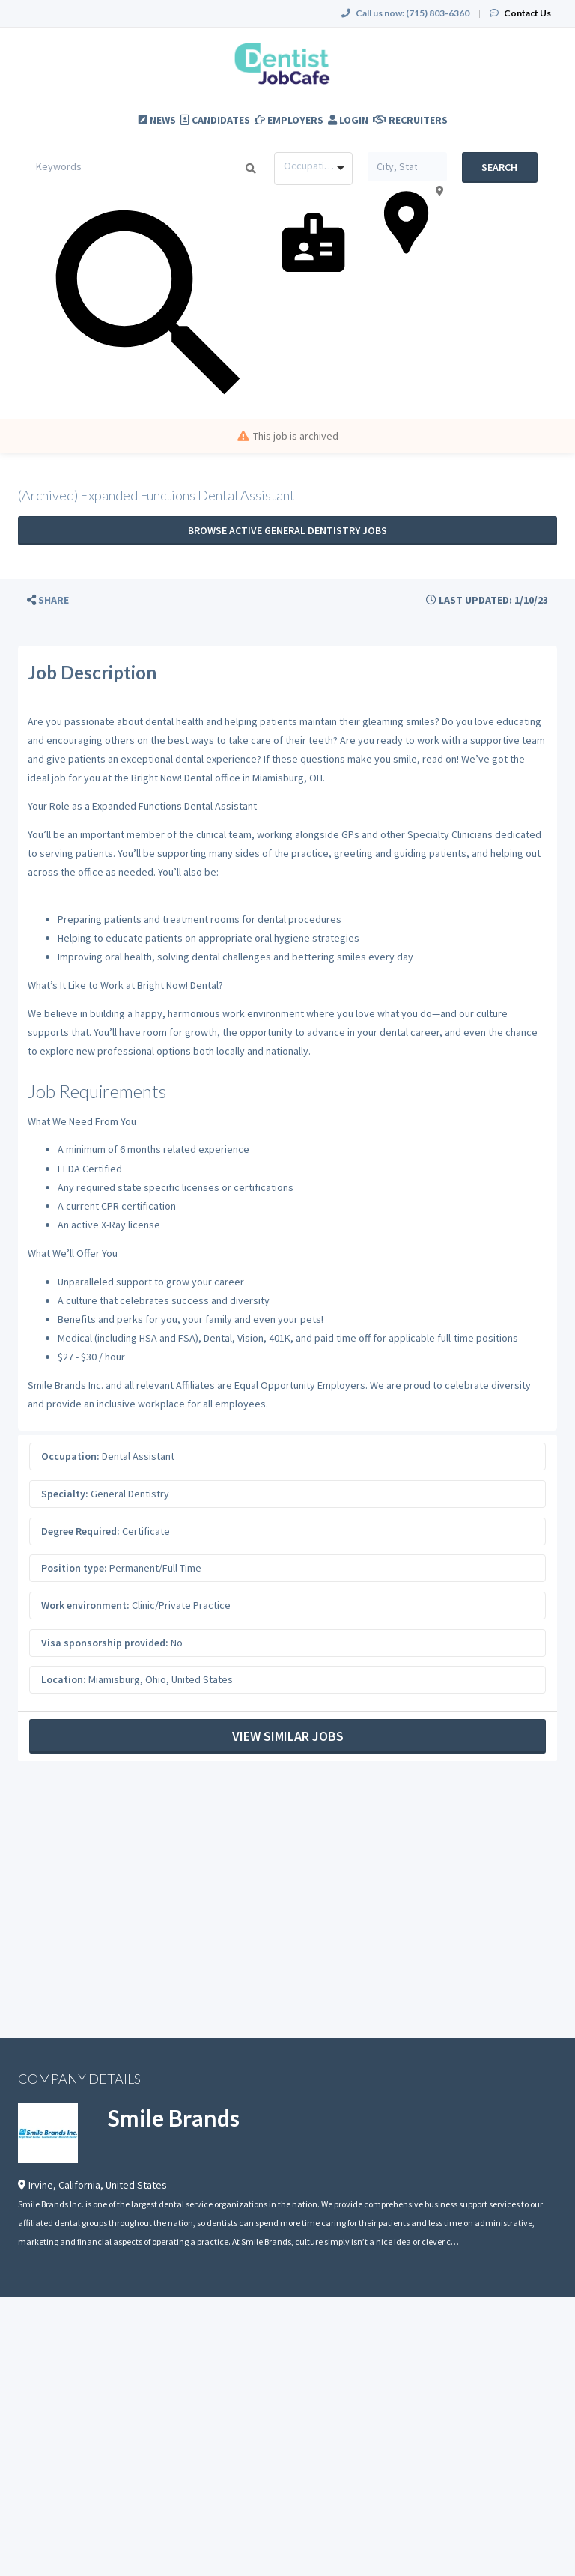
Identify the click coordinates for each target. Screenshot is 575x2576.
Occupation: (70, 1456)
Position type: (74, 1568)
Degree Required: (80, 1531)
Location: (63, 1679)
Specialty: (64, 1493)
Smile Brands (174, 2117)
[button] (48, 600)
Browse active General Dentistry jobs (287, 530)
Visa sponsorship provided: (104, 1642)
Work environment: (85, 1605)
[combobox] (313, 168)
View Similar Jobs (288, 1736)
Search (499, 167)
